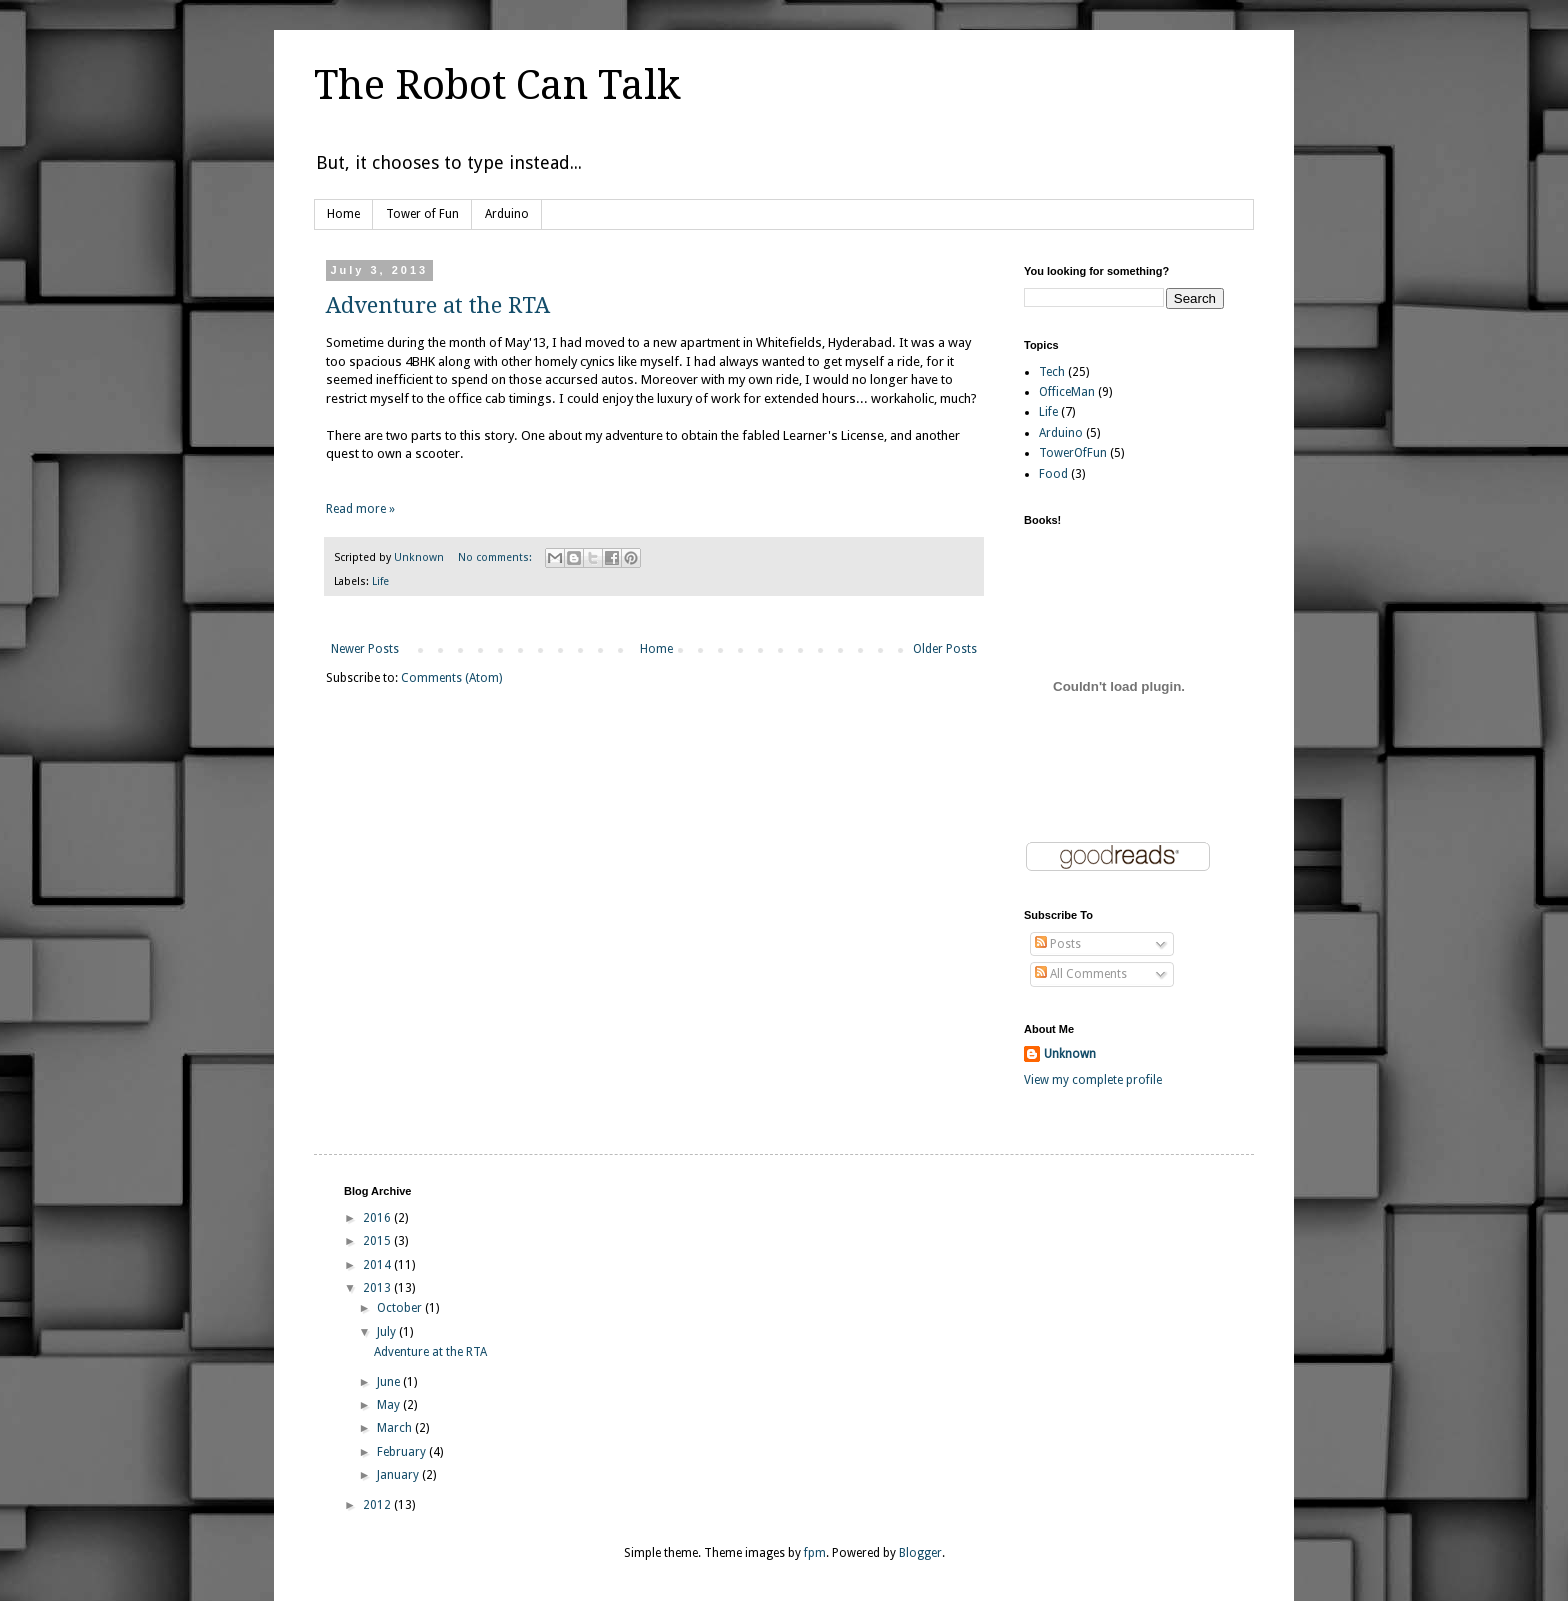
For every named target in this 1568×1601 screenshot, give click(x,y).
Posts (1058, 944)
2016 (378, 1218)
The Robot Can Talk (497, 85)
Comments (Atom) (451, 678)
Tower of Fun (422, 214)
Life (380, 581)
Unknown (1070, 1054)
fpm (815, 1553)
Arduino (507, 214)
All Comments (1081, 974)
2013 (378, 1288)
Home (343, 214)
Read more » (360, 509)
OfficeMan (1067, 392)
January (399, 1475)
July (388, 1332)
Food (1053, 474)
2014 (378, 1265)
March (396, 1428)
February (403, 1452)
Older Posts (945, 649)
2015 (378, 1241)
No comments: (496, 557)
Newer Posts (365, 649)
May (390, 1405)
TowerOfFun (1073, 453)
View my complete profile (1093, 1080)
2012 (378, 1505)
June (390, 1382)
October (401, 1308)
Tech (1052, 372)
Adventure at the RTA (438, 305)
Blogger (920, 1553)
